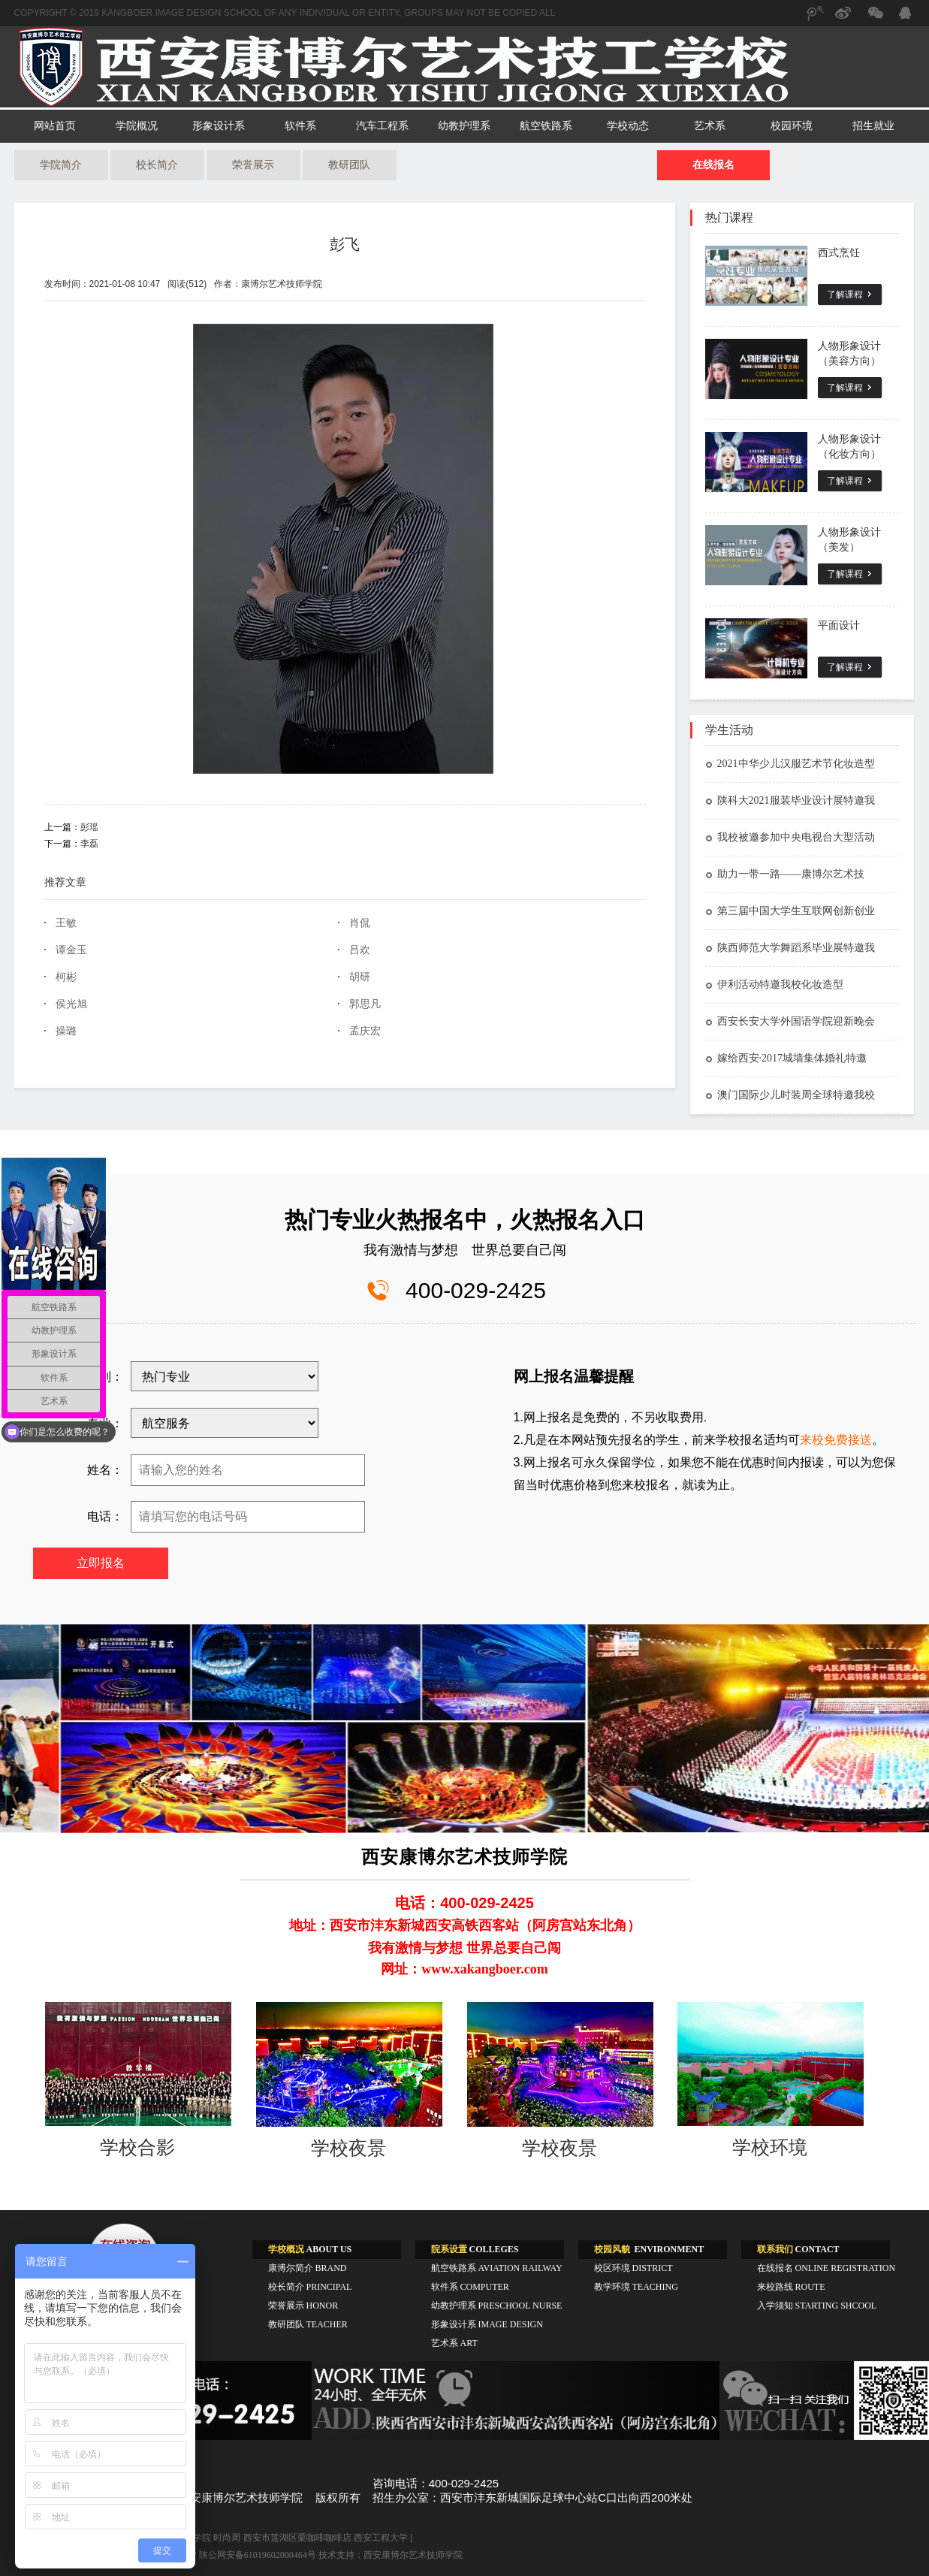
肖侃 (359, 923)
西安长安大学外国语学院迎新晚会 (790, 1021)
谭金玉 (71, 950)
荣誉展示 (253, 165)
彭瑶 (89, 827)
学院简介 (61, 165)
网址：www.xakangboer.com (464, 1969)
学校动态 (628, 125)
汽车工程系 (382, 125)
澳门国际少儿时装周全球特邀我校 (790, 1095)
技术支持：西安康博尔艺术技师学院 (390, 2555)
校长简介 (157, 165)
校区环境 (633, 2268)
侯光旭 (71, 1004)
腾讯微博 (814, 20)
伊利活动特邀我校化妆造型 (774, 984)
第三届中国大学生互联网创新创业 (790, 911)
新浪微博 (844, 20)
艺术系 (709, 125)
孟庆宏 (365, 1031)
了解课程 (845, 294)
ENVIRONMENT (649, 2249)
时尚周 (226, 2537)
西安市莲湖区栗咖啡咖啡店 (297, 2537)
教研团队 (349, 165)
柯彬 (66, 977)
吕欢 (359, 950)
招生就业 (873, 125)
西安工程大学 (381, 2537)
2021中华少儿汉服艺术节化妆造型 (790, 763)
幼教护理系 (464, 125)
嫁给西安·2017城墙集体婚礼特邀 (786, 1058)
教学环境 (636, 2287)
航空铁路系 (546, 125)
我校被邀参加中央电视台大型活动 (790, 837)
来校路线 (791, 2287)
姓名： (105, 1469)
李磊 (89, 843)
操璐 (66, 1031)
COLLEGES (475, 2249)
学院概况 (137, 125)
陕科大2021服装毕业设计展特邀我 (790, 800)
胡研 (359, 977)
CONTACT (798, 2249)
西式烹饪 (839, 252)
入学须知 (817, 2305)
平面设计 (839, 625)
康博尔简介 (307, 2268)
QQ (904, 15)
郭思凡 (365, 1004)
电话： (105, 1516)
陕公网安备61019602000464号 (257, 2555)
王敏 (66, 923)
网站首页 (55, 125)
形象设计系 (218, 125)
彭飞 (345, 244)
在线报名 (713, 165)
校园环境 (792, 125)
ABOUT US (310, 2249)
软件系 (300, 125)
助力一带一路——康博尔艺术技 (784, 874)
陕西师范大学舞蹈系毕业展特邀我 (790, 947)
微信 (874, 20)
